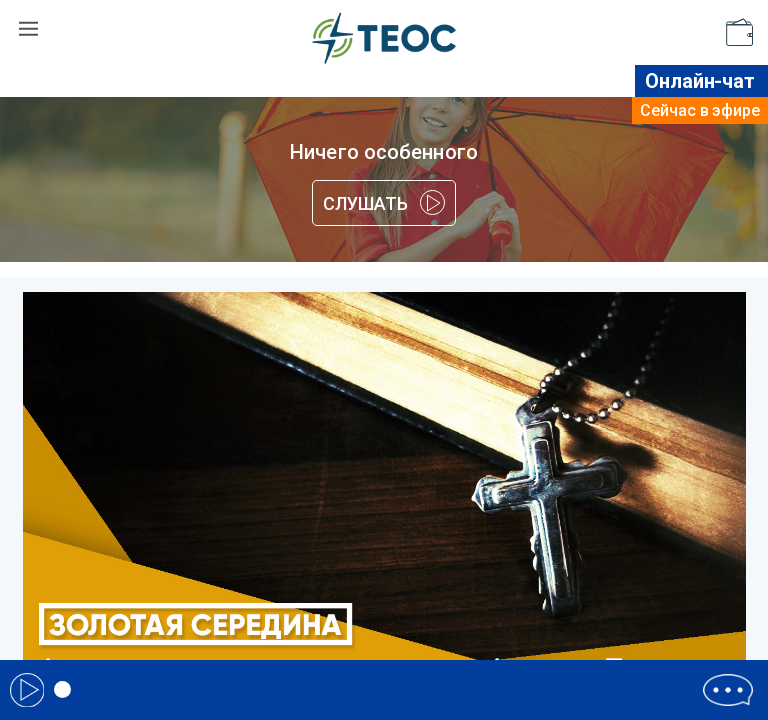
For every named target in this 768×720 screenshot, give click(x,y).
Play (27, 690)
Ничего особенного (384, 152)
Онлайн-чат (700, 81)
